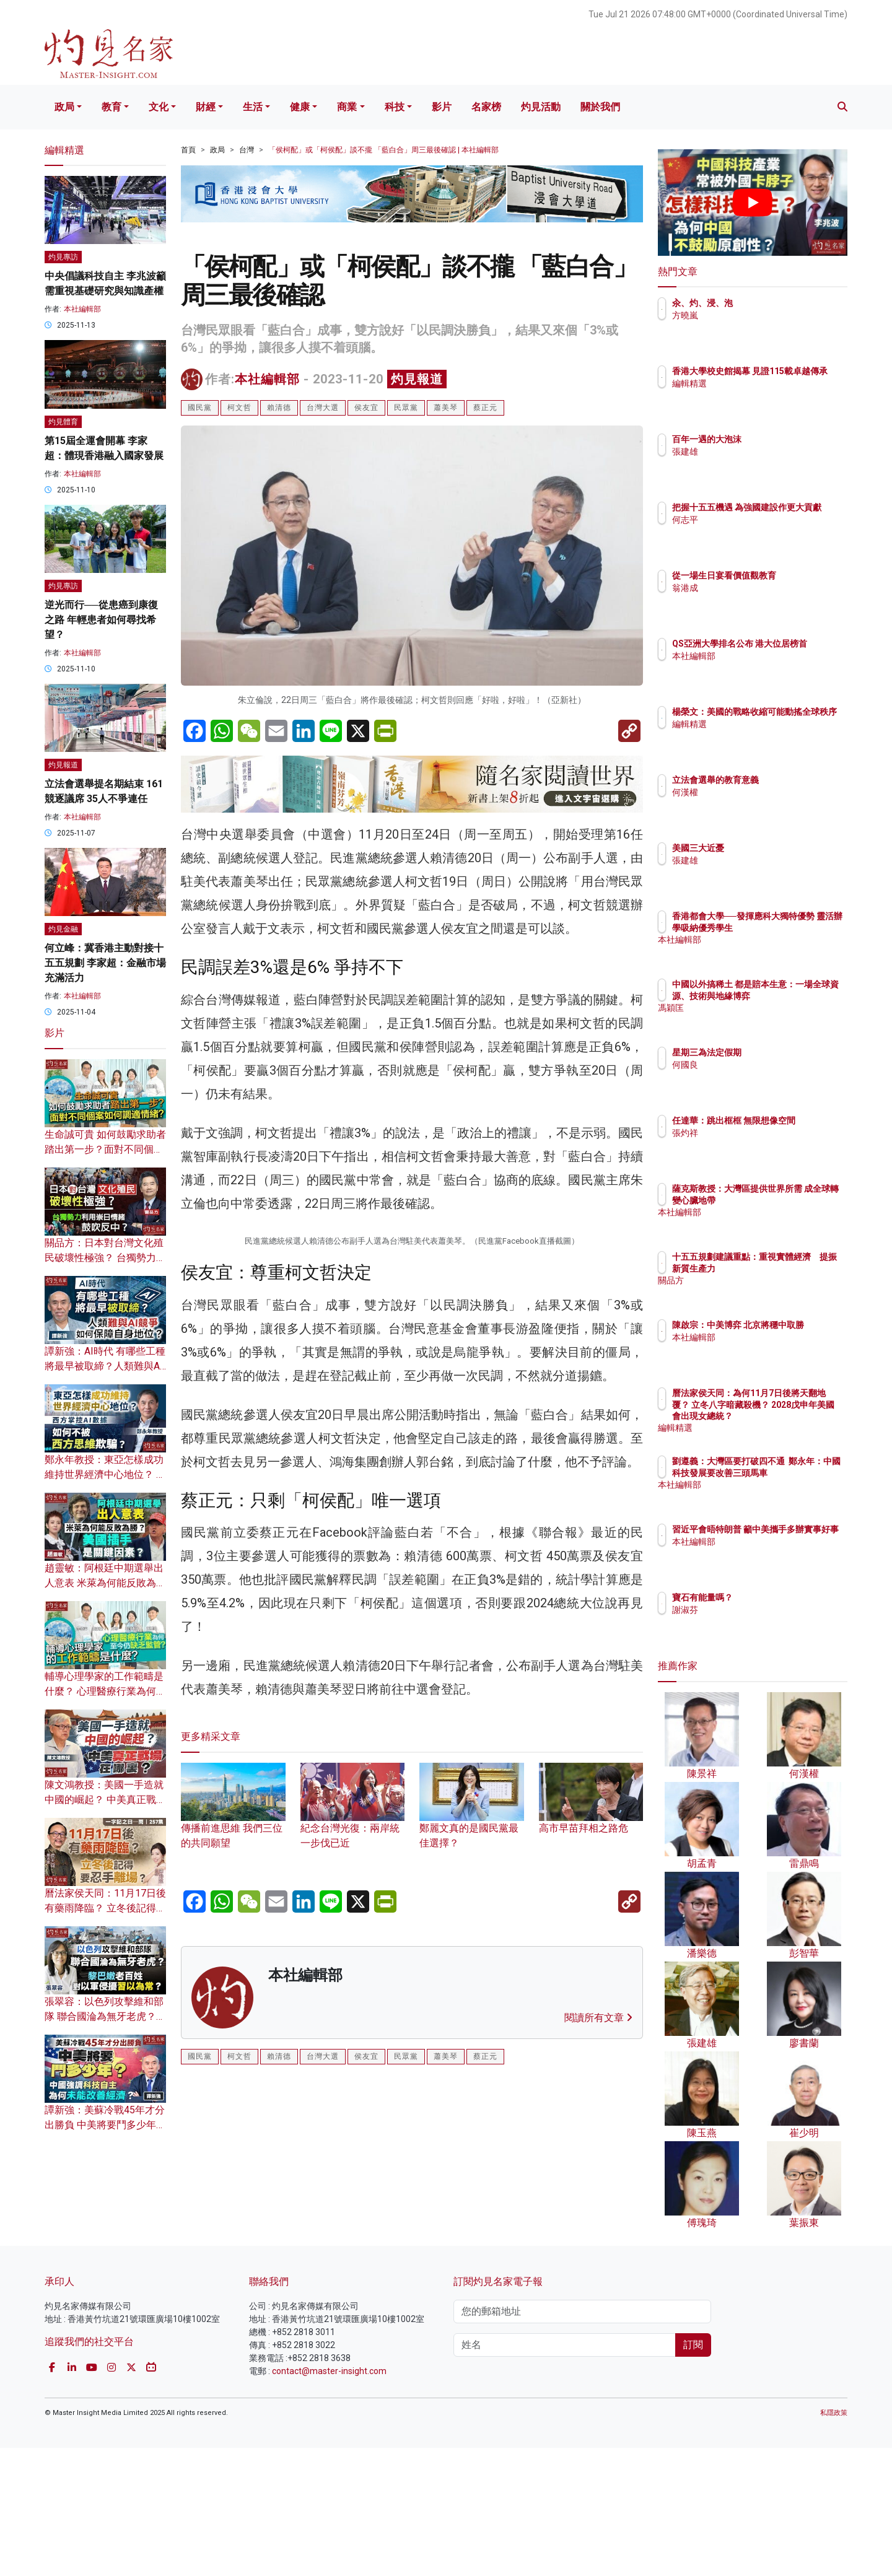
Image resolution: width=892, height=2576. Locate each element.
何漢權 (758, 792)
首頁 (188, 150)
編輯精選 (762, 394)
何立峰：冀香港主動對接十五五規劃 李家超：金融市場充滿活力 (105, 963)
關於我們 (600, 107)
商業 (347, 107)
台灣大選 (323, 407)
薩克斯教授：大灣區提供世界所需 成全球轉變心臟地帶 (793, 1200)
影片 (442, 107)
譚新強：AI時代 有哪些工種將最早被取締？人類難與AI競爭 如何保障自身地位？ (105, 1366)
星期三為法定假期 (779, 1052)
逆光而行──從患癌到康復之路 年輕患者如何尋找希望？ (101, 619)
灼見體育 (63, 421)
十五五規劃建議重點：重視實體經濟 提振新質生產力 (792, 1268)
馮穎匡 (758, 1019)
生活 (253, 107)
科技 (394, 107)
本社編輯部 (267, 379)
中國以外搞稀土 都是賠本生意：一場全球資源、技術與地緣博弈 (793, 995)
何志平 (758, 531)
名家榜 (486, 107)
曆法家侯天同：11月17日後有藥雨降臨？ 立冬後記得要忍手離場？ (105, 1908)
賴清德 (279, 407)
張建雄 (758, 451)
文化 (158, 107)
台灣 (246, 150)
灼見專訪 (63, 257)
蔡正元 (485, 407)
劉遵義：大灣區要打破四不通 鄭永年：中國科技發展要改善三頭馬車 (792, 1472)
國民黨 (200, 407)
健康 (300, 107)
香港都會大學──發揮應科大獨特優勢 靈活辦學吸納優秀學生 (793, 927)
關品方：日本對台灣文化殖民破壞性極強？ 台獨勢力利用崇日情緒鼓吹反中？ (105, 1257)
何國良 (758, 1065)
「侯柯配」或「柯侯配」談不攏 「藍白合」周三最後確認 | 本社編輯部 (383, 150)
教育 (111, 107)
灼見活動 (541, 107)
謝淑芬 (758, 1610)
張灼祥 (758, 1144)
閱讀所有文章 (598, 2282)
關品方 (758, 1291)
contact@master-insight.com (329, 2499)
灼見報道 (417, 379)
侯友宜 (366, 407)
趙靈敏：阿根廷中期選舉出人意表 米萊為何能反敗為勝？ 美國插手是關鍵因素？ (105, 1583)
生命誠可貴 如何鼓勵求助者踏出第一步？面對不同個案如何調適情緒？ (105, 1149)
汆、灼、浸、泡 (775, 303)
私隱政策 (833, 2540)
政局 (64, 107)
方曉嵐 (758, 315)
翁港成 (758, 599)
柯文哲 (239, 407)
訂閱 (693, 2472)
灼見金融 (63, 929)
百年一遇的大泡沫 (779, 439)
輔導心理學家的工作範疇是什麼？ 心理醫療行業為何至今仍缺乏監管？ (105, 1691)
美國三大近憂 (771, 848)
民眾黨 (406, 407)
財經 (206, 107)
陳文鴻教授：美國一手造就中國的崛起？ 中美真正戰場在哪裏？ (105, 1799)
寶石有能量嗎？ (775, 1597)
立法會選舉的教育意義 (788, 780)
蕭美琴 (446, 407)
